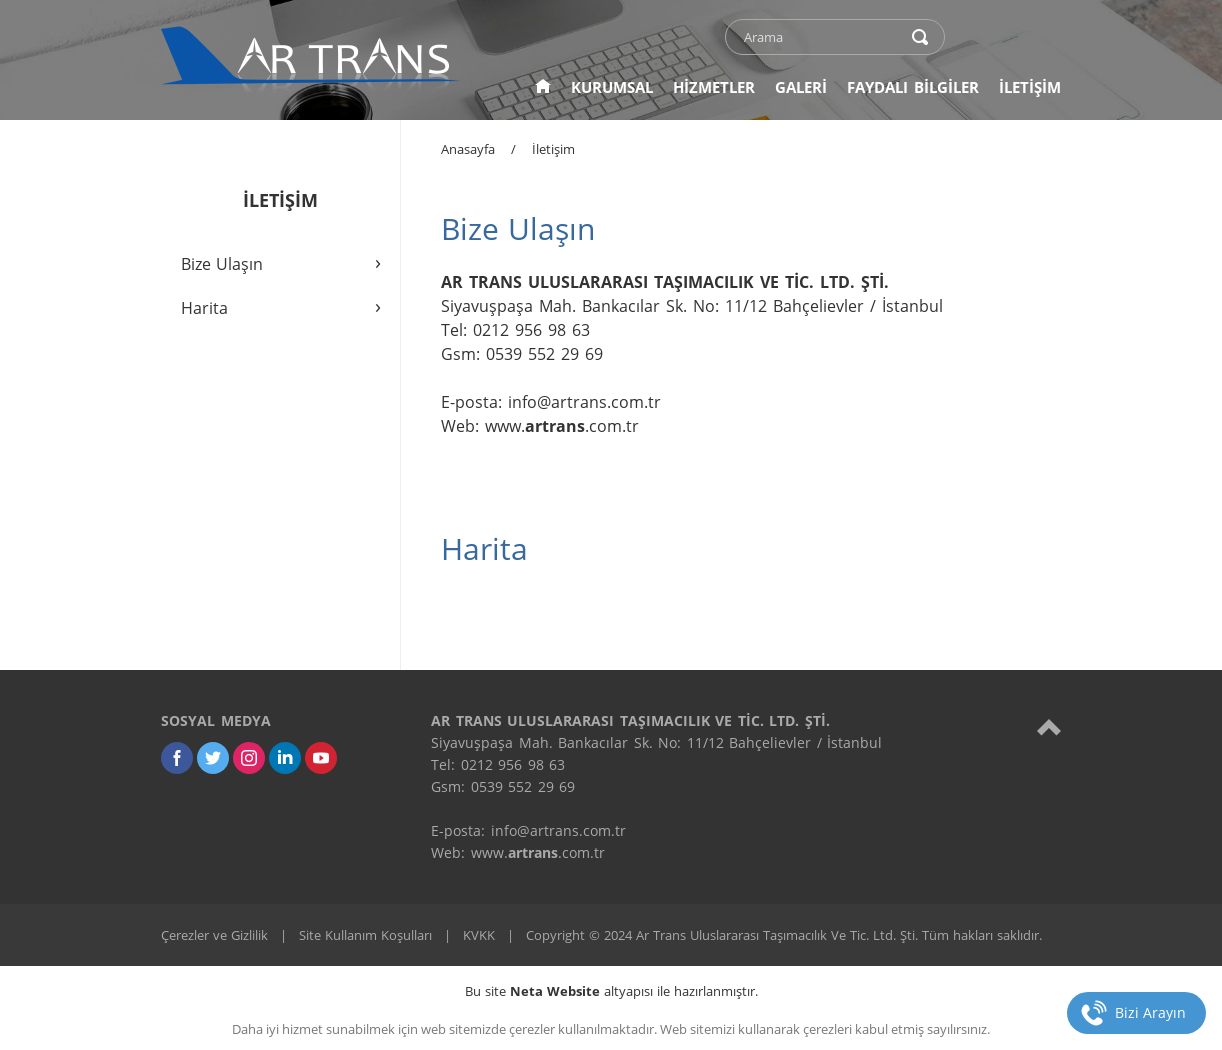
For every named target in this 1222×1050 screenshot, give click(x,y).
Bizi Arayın (1150, 1012)
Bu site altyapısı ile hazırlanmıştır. (611, 991)
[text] (822, 37)
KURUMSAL (612, 87)
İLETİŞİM (1030, 87)
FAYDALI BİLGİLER (913, 87)
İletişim (553, 149)
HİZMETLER (714, 87)
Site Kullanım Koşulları (365, 935)
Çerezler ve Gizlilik (214, 935)
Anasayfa (468, 149)
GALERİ (801, 87)
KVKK (479, 935)
